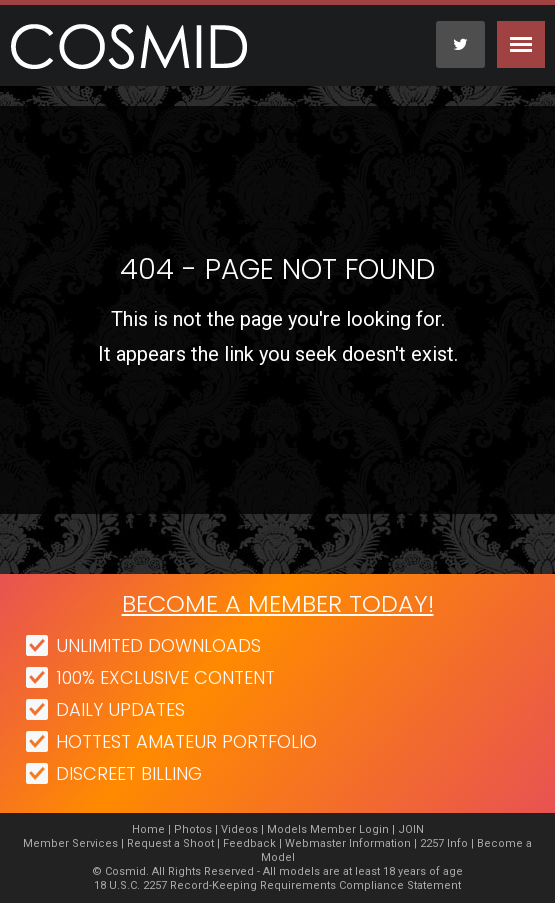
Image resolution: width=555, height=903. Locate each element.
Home (148, 829)
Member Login (349, 829)
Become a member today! (278, 603)
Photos (193, 829)
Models (287, 829)
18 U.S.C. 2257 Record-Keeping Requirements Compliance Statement (277, 885)
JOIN (411, 829)
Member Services (70, 843)
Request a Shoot (170, 843)
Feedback (249, 843)
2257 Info (444, 843)
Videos (239, 829)
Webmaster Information (348, 843)
